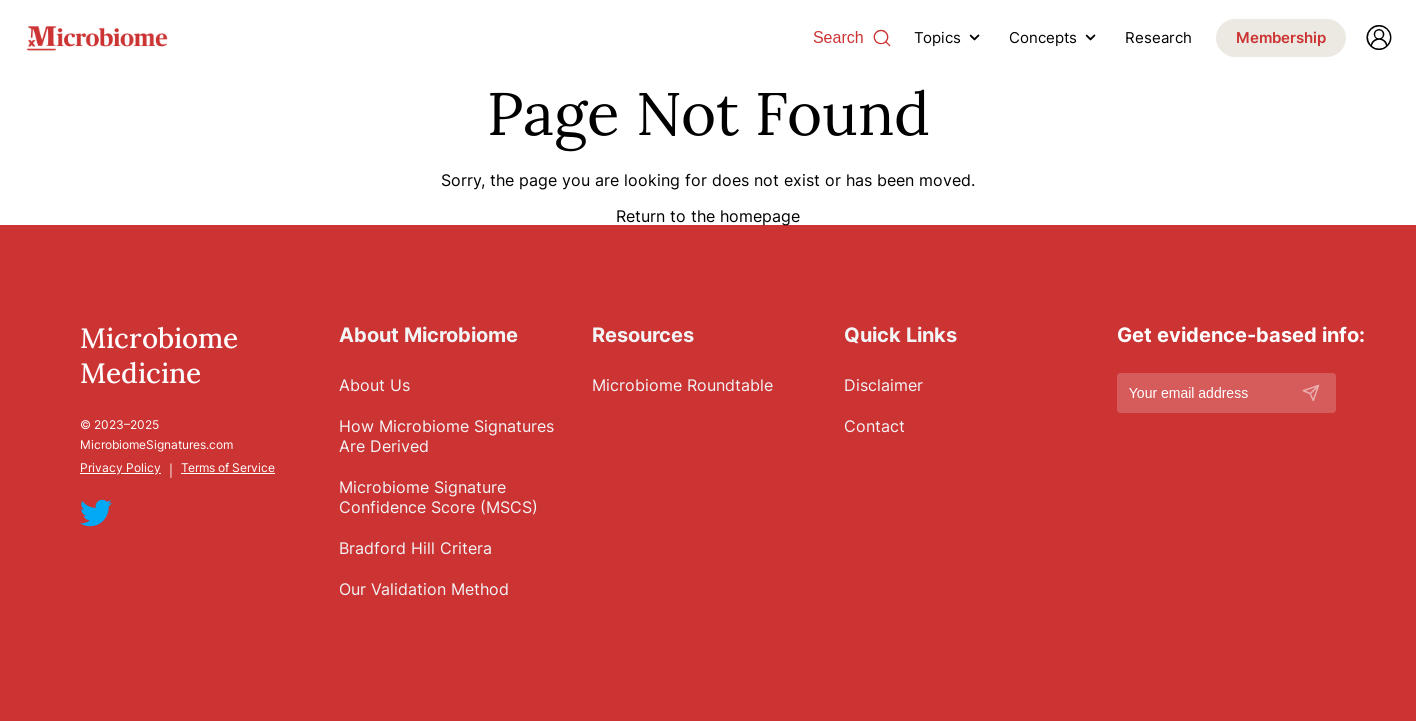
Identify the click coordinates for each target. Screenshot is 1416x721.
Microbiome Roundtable (682, 385)
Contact (874, 426)
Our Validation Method (424, 589)
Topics (937, 37)
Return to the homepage (708, 215)
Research (1158, 38)
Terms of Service (228, 467)
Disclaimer (883, 385)
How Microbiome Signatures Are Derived (446, 436)
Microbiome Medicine (159, 356)
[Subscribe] (1311, 393)
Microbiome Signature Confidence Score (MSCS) (438, 497)
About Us (374, 385)
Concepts (1043, 37)
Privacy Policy (120, 467)
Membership (1281, 37)
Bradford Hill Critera (415, 548)
